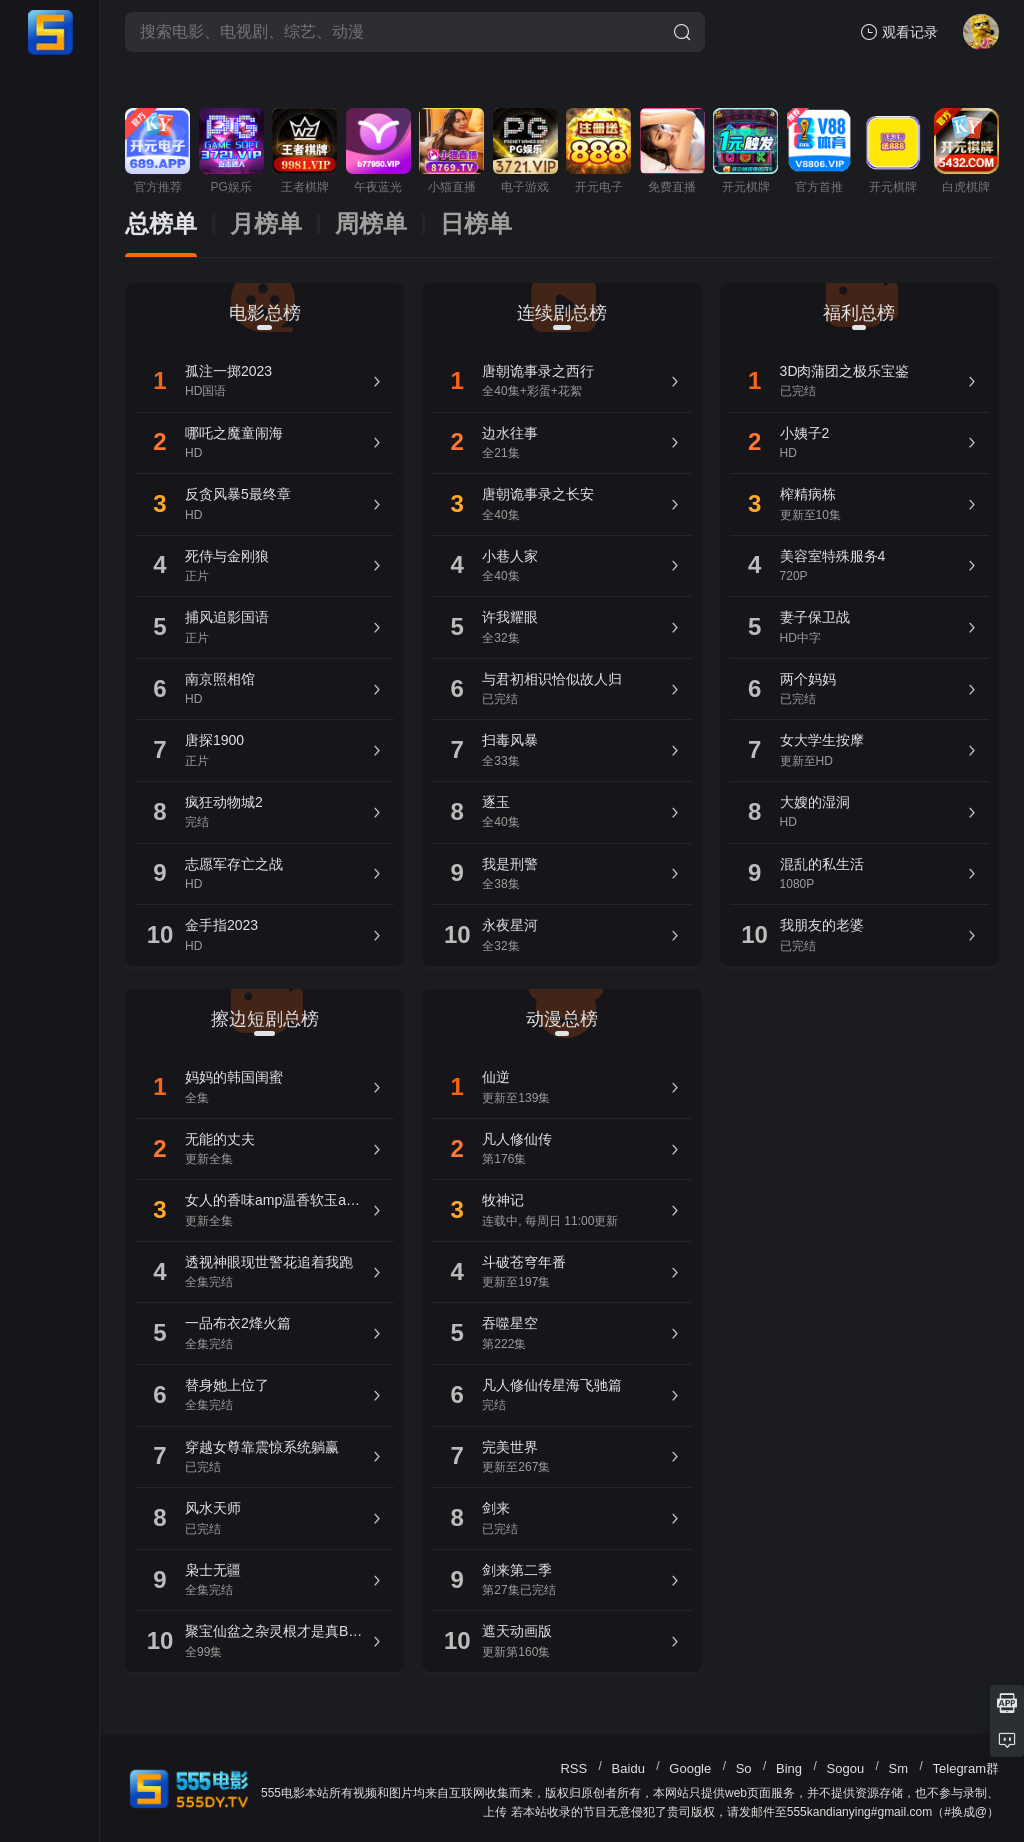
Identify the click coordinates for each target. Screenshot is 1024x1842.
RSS (573, 1768)
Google (690, 1768)
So (744, 1768)
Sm (899, 1768)
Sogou (846, 1768)
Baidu (628, 1768)
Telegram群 (966, 1768)
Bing (789, 1768)
